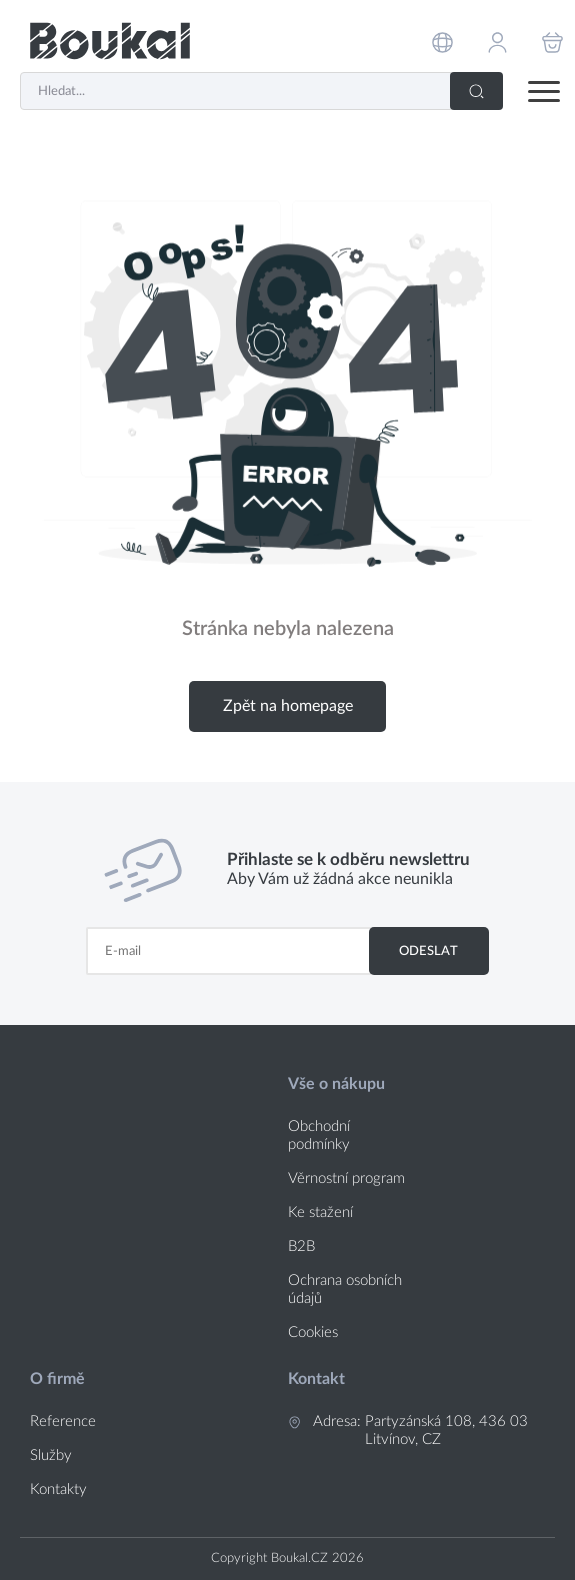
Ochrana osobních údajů (345, 1289)
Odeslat (428, 951)
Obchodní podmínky (319, 1135)
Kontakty (58, 1489)
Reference (63, 1421)
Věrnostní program (346, 1178)
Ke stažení (320, 1212)
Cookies (313, 1332)
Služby (51, 1455)
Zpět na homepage (288, 706)
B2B (301, 1246)
